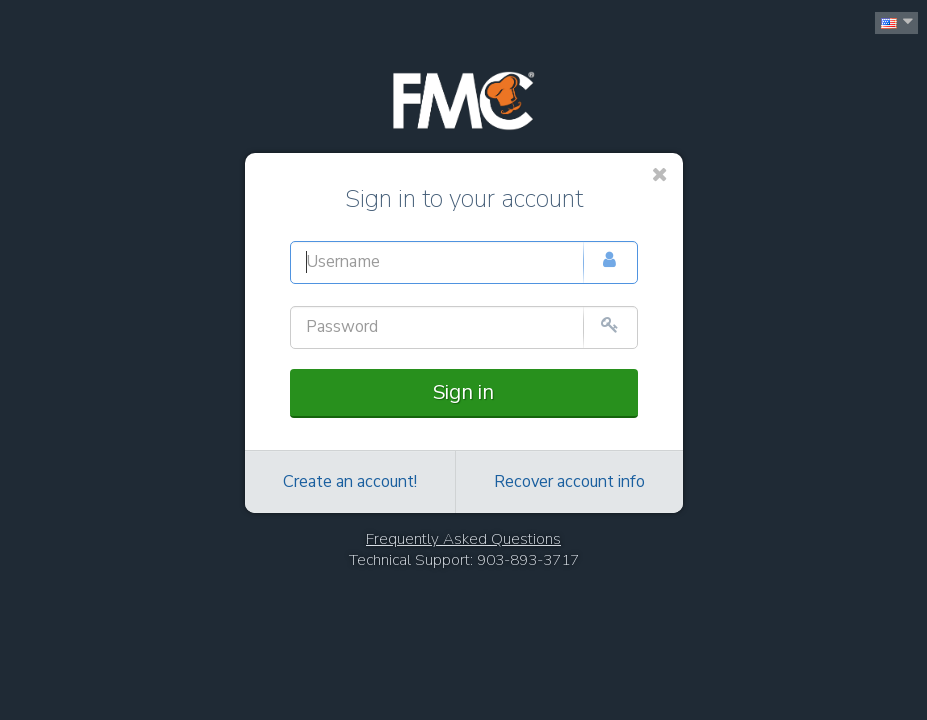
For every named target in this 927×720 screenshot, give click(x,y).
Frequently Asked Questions (463, 539)
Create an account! (350, 482)
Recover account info (569, 482)
